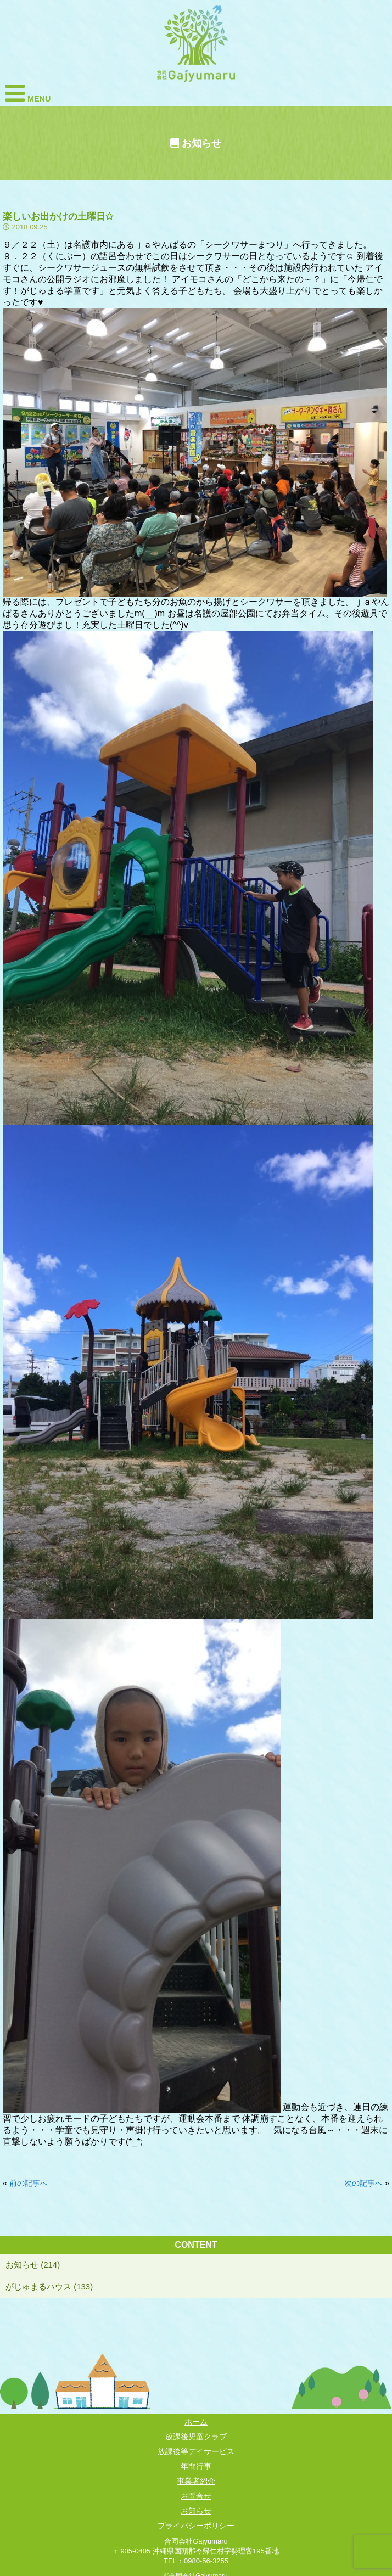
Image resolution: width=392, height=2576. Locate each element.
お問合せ (196, 2495)
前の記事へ (28, 2183)
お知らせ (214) (32, 2264)
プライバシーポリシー (196, 2525)
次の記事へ (363, 2183)
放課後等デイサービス (196, 2451)
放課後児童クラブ (196, 2436)
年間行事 (196, 2466)
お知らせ (196, 2510)
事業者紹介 (196, 2481)
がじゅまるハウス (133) (49, 2286)
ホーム (196, 2421)
